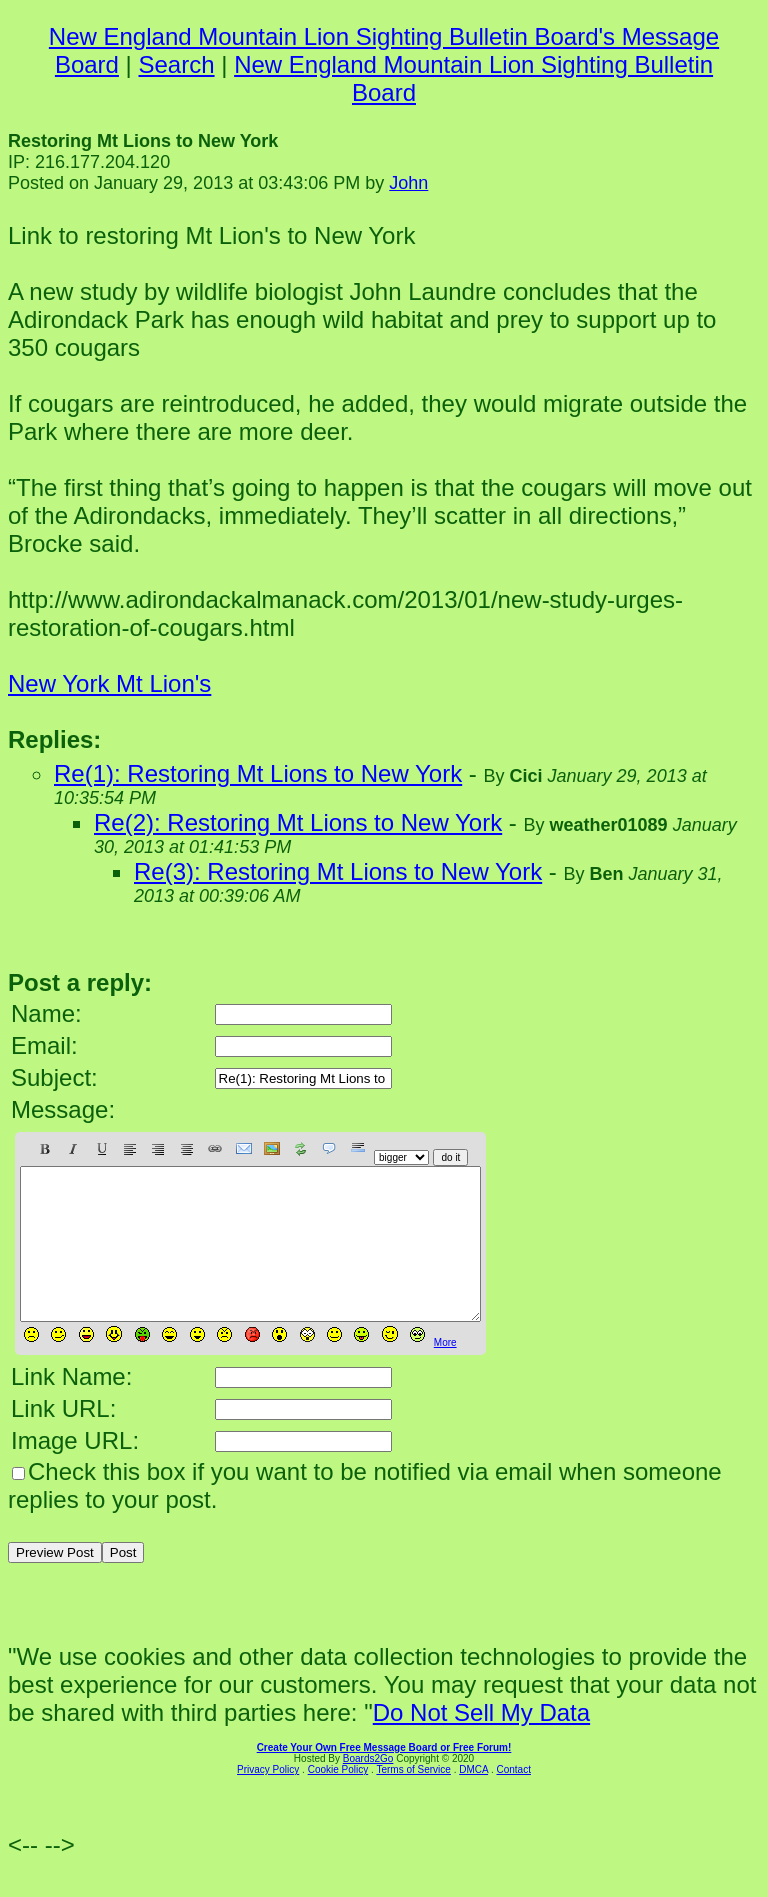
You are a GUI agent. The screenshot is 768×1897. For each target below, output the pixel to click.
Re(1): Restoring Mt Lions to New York (258, 773)
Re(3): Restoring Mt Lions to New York (338, 871)
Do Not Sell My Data (481, 1742)
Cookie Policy (338, 1799)
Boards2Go (368, 1788)
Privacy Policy (268, 1799)
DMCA (473, 1799)
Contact (513, 1799)
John (408, 183)
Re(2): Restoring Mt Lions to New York (298, 822)
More (445, 1372)
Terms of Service (413, 1799)
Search (177, 64)
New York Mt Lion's (109, 683)
